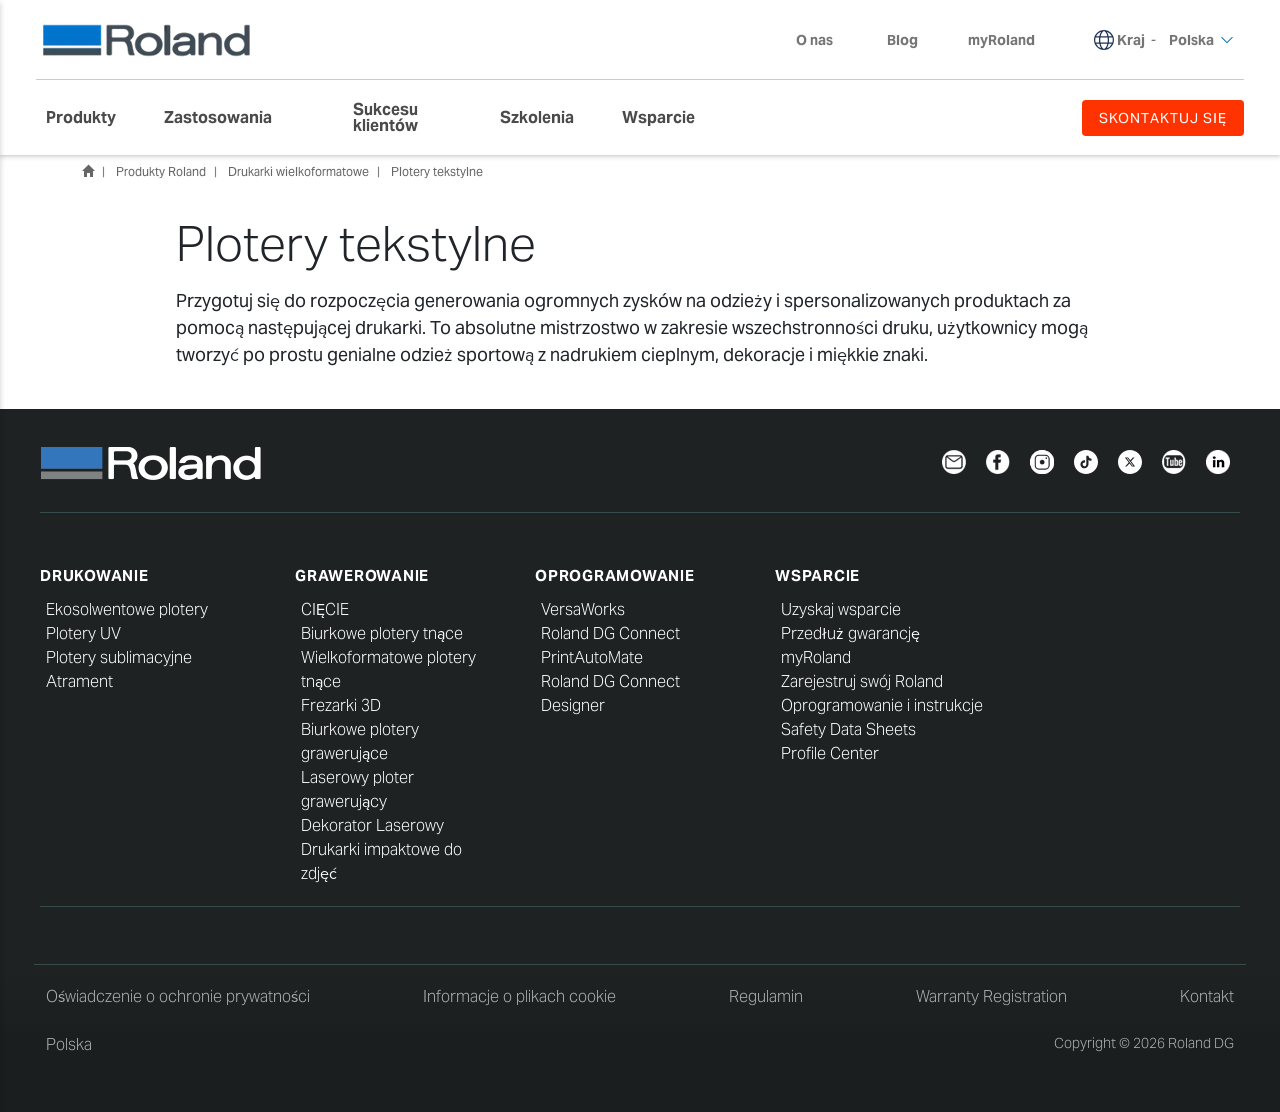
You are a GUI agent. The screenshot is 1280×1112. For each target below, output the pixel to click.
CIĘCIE (325, 609)
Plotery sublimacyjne (119, 657)
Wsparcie (817, 575)
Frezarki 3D (341, 705)
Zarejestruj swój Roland (862, 681)
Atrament (79, 681)
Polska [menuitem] (1201, 40)
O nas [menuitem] (824, 40)
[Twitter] (1130, 460)
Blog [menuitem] (902, 40)
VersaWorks (583, 609)
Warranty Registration (991, 996)
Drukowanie (94, 575)
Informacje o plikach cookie (519, 996)
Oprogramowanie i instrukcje (882, 705)
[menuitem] (91, 118)
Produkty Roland (161, 171)
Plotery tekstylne (437, 171)
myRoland (816, 657)
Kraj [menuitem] (1131, 40)
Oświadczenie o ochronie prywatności (178, 996)
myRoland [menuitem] (1001, 40)
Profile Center (830, 753)
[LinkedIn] (1218, 460)
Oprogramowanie (615, 575)
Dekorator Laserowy (372, 825)
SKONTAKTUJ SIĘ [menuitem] (1163, 118)
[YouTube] (1174, 460)
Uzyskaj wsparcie (841, 609)
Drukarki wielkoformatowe (298, 171)
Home (88, 171)
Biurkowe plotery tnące (382, 633)
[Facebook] (998, 460)
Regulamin (766, 996)
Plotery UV (83, 633)
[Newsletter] (954, 460)
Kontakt (1207, 996)
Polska (69, 1044)
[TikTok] (1086, 460)
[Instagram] (1042, 460)
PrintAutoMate (592, 657)
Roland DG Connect (610, 633)
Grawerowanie (362, 575)
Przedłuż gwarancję (850, 633)
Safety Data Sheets (848, 729)
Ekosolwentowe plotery (127, 609)
